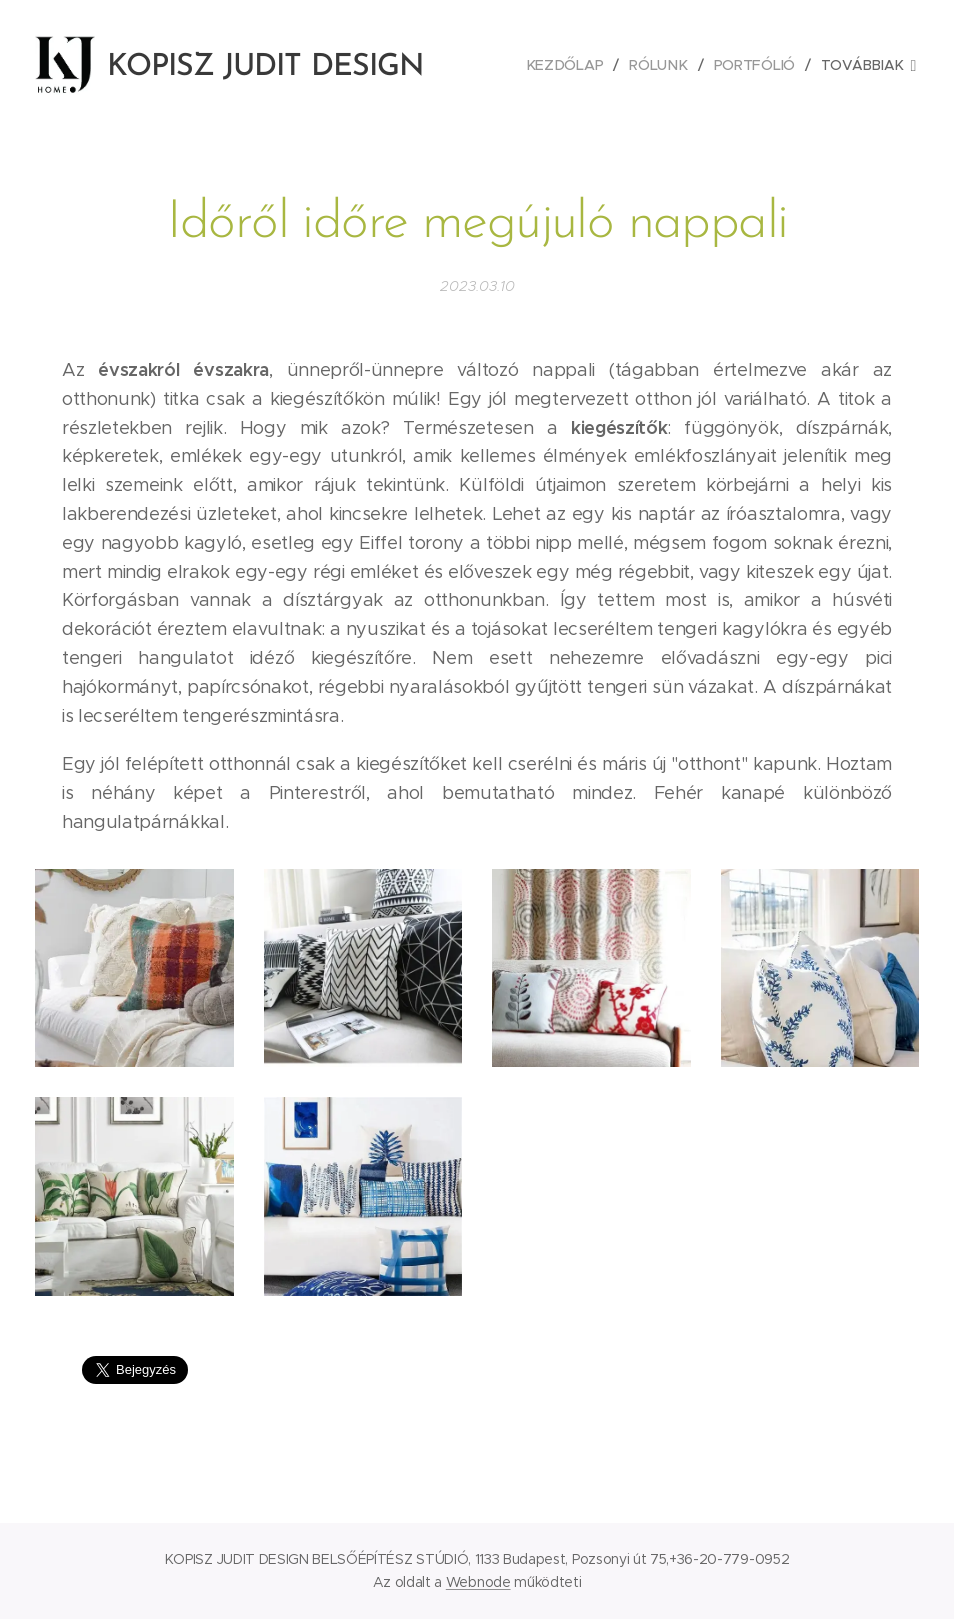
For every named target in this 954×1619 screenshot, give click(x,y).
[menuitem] (569, 65)
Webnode (478, 1582)
